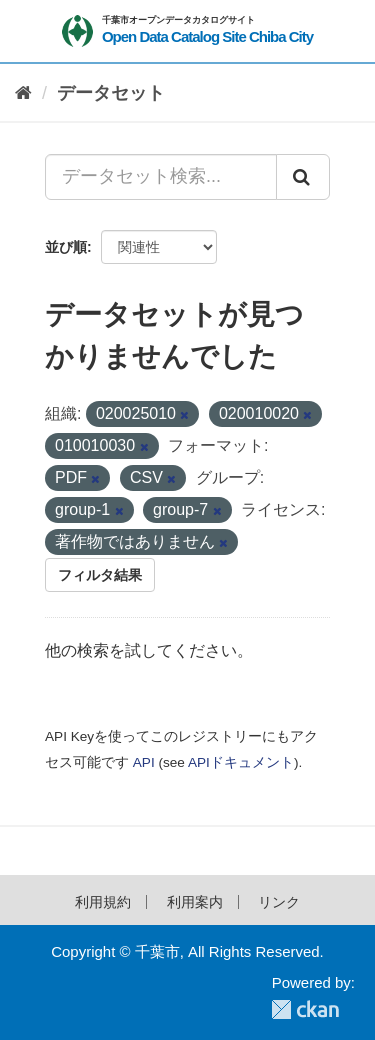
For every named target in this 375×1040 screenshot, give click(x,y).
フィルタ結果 (100, 575)
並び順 (66, 247)
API (144, 762)
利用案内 (195, 902)
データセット (111, 93)
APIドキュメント (241, 762)
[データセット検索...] (161, 177)
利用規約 (103, 902)
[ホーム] (23, 93)
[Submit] (303, 177)
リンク (279, 902)
